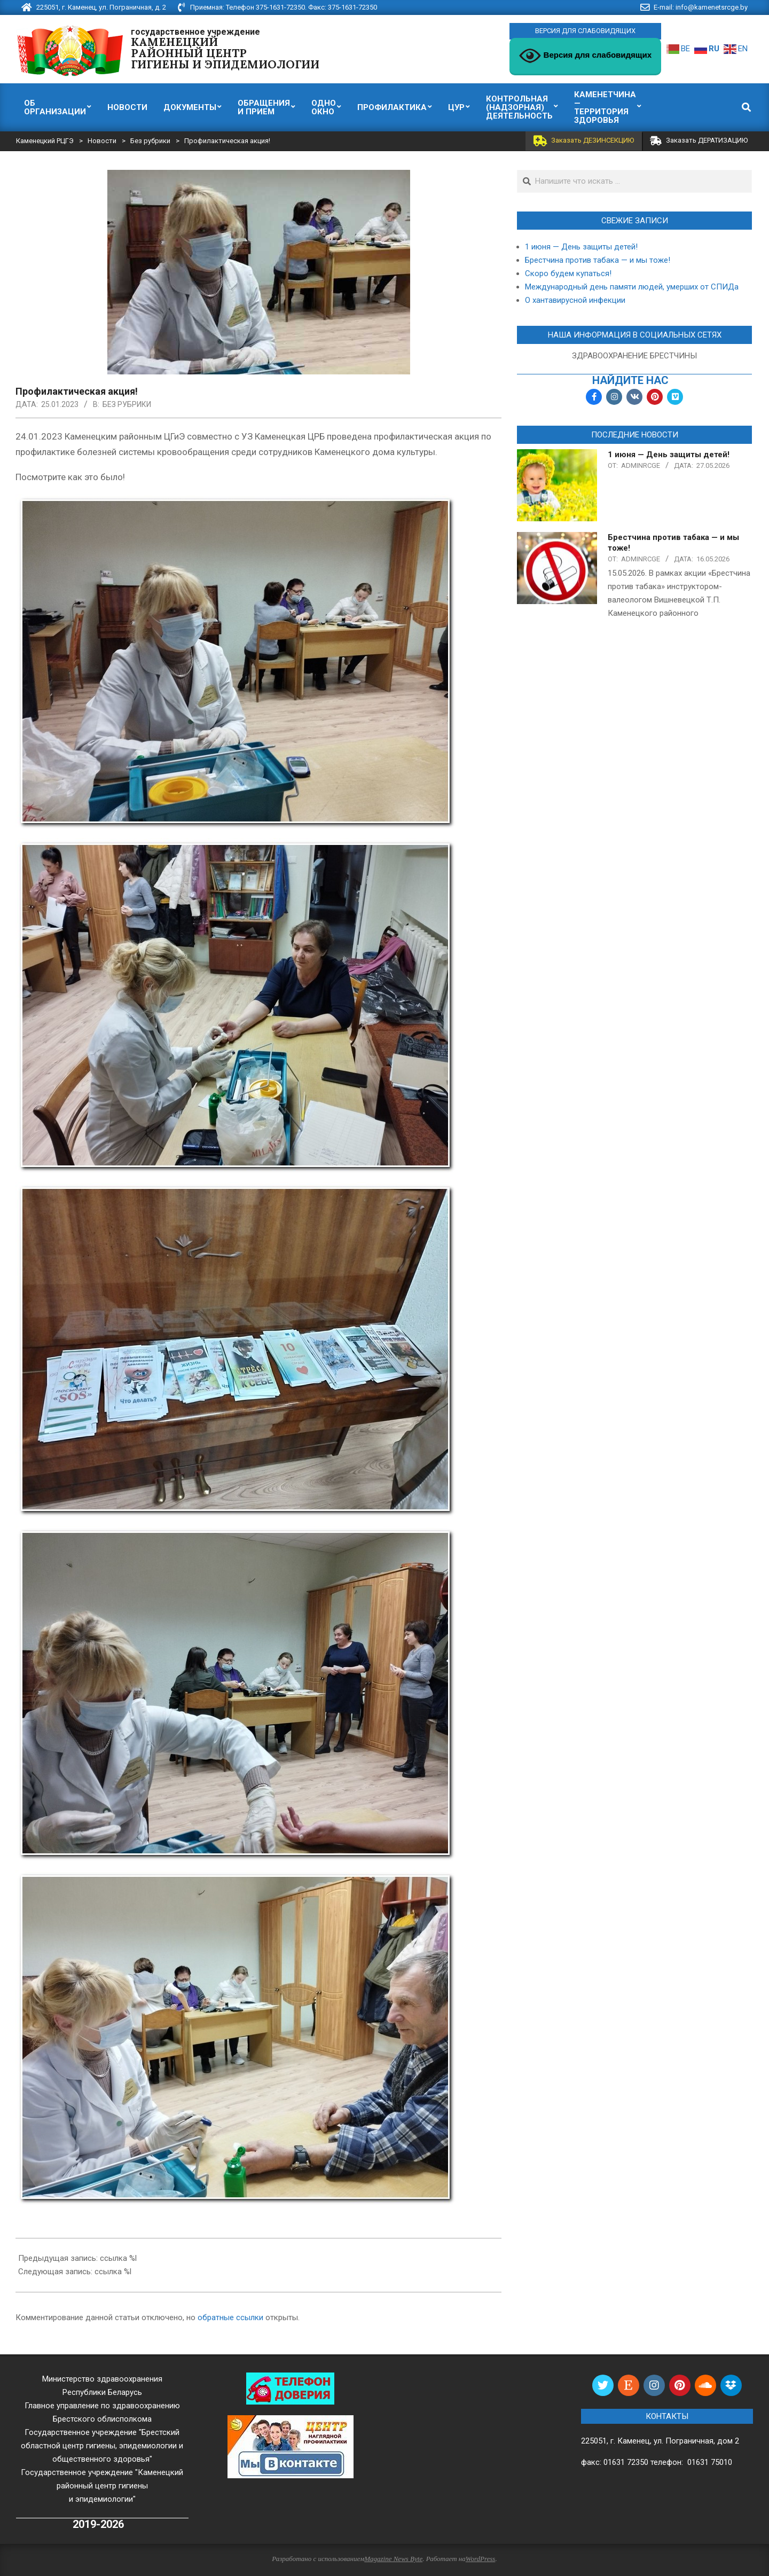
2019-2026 (98, 2524)
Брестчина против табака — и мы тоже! (597, 260)
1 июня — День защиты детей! (581, 247)
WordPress (481, 2559)
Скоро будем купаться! (568, 273)
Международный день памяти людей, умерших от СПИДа (632, 287)
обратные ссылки (230, 2317)
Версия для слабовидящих (585, 56)
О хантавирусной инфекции (575, 300)
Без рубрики (127, 404)
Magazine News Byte (393, 2559)
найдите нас (630, 380)
